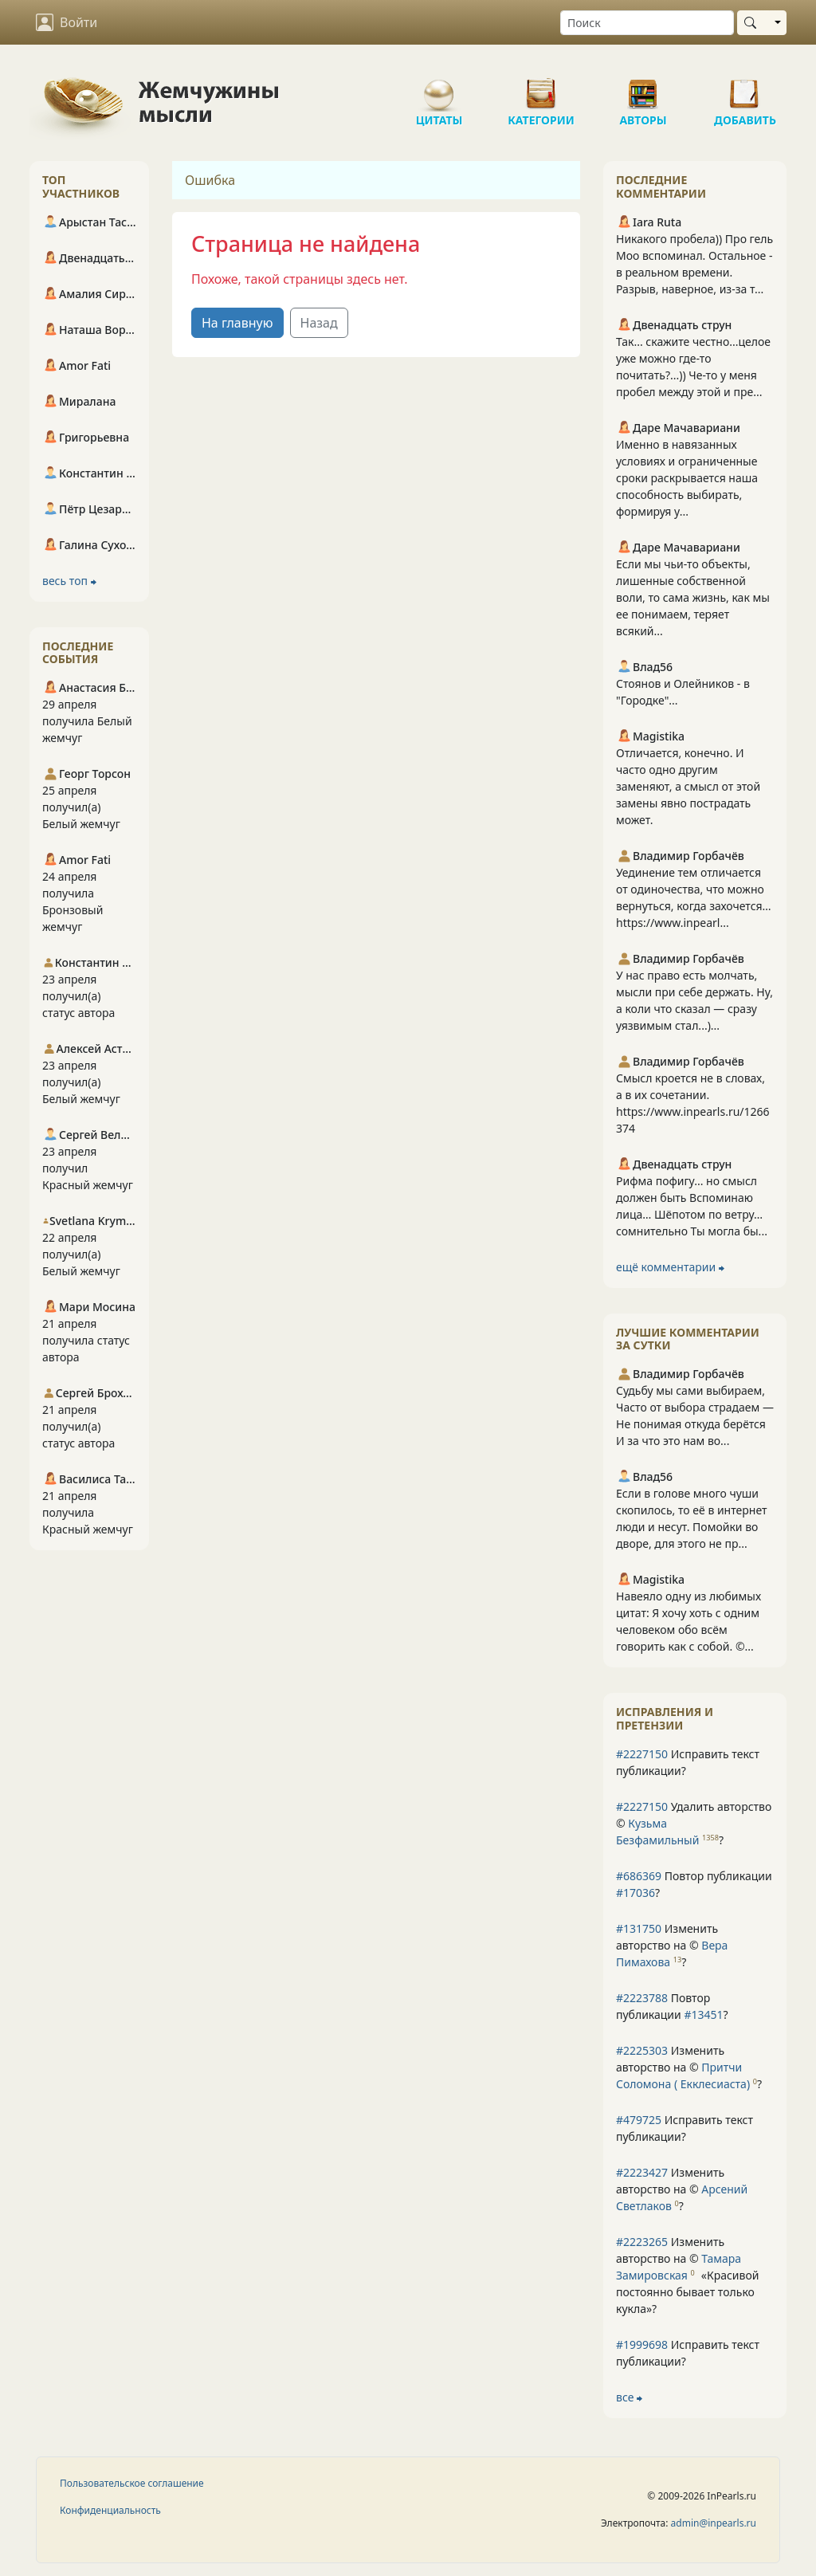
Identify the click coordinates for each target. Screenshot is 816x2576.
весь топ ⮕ (69, 580)
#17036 (635, 1892)
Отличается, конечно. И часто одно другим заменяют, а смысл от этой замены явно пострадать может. (688, 786)
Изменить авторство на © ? (672, 1945)
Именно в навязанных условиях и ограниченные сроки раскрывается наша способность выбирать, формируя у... (687, 478)
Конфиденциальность (110, 2510)
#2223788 (642, 1997)
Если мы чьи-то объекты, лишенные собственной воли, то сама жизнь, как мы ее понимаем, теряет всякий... (693, 597)
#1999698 (642, 2344)
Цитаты (439, 88)
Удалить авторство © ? (693, 1823)
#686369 (638, 1875)
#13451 (703, 2014)
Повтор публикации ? (694, 1884)
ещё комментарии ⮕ (670, 1266)
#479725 (638, 2119)
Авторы (643, 88)
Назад (319, 323)
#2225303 (642, 2050)
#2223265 (642, 2241)
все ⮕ (629, 2397)
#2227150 (642, 1753)
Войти (66, 22)
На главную (237, 323)
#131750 (638, 1928)
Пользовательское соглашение (132, 2483)
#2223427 (642, 2172)
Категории (541, 88)
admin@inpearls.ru (713, 2523)
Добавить (745, 88)
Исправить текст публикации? (687, 1762)
